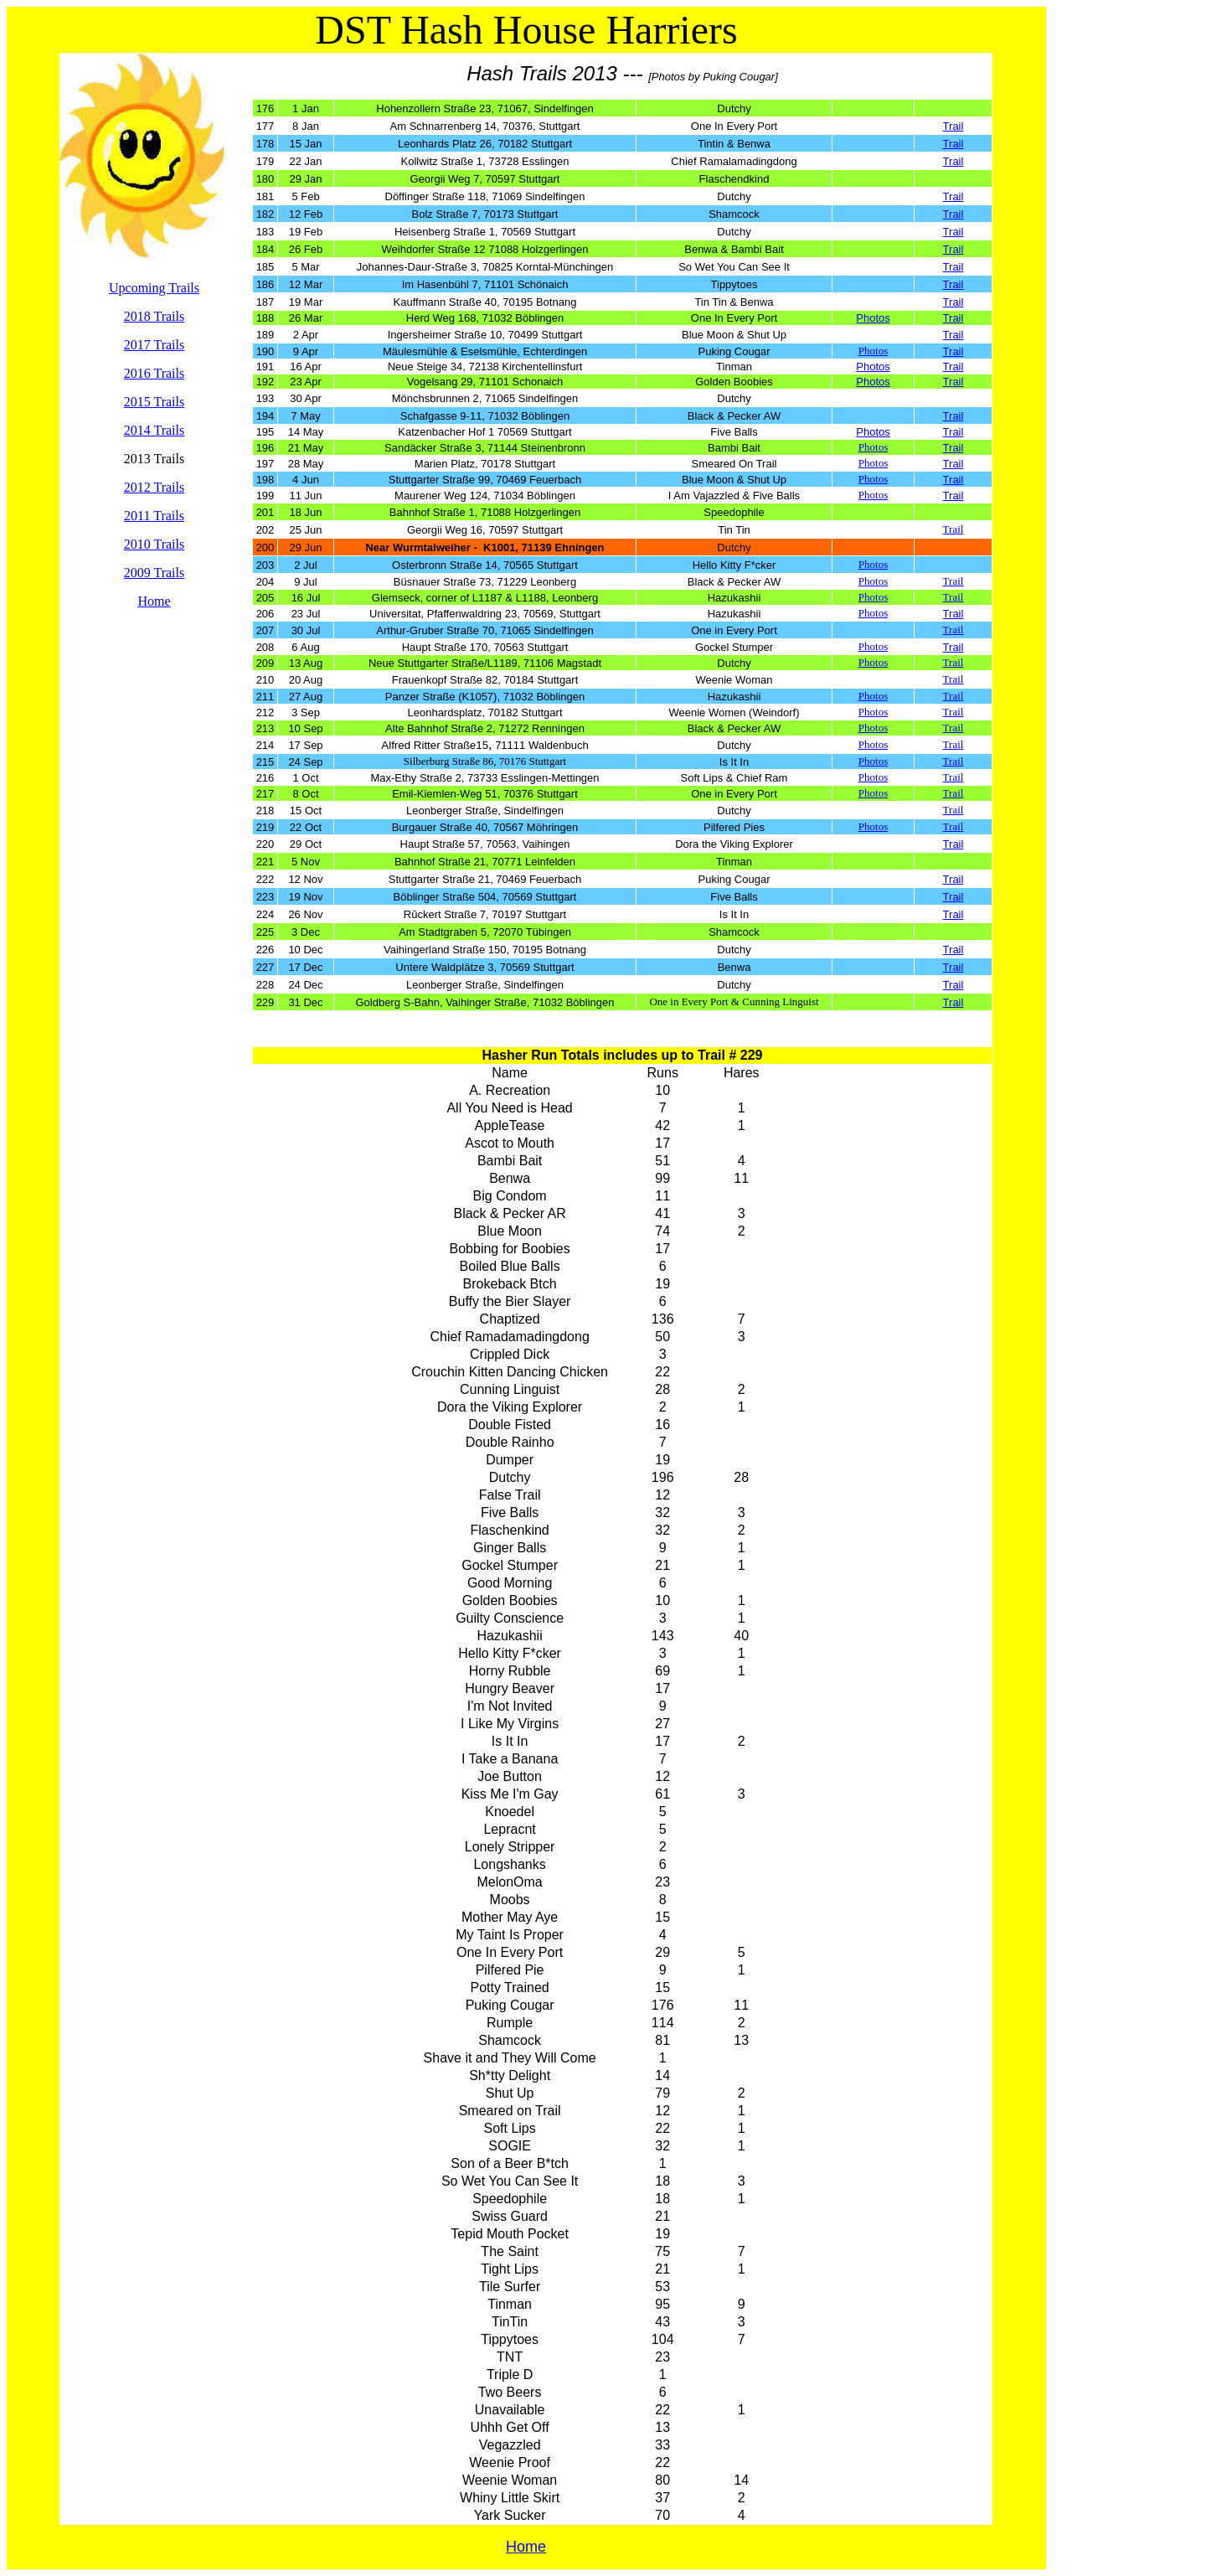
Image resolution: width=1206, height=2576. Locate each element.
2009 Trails (154, 572)
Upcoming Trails (154, 288)
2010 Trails (154, 544)
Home (153, 601)
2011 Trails (154, 515)
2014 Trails (154, 430)
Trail (953, 126)
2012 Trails (154, 487)
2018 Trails (154, 316)
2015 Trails (154, 402)
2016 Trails (154, 373)
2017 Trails (154, 345)
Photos (873, 350)
